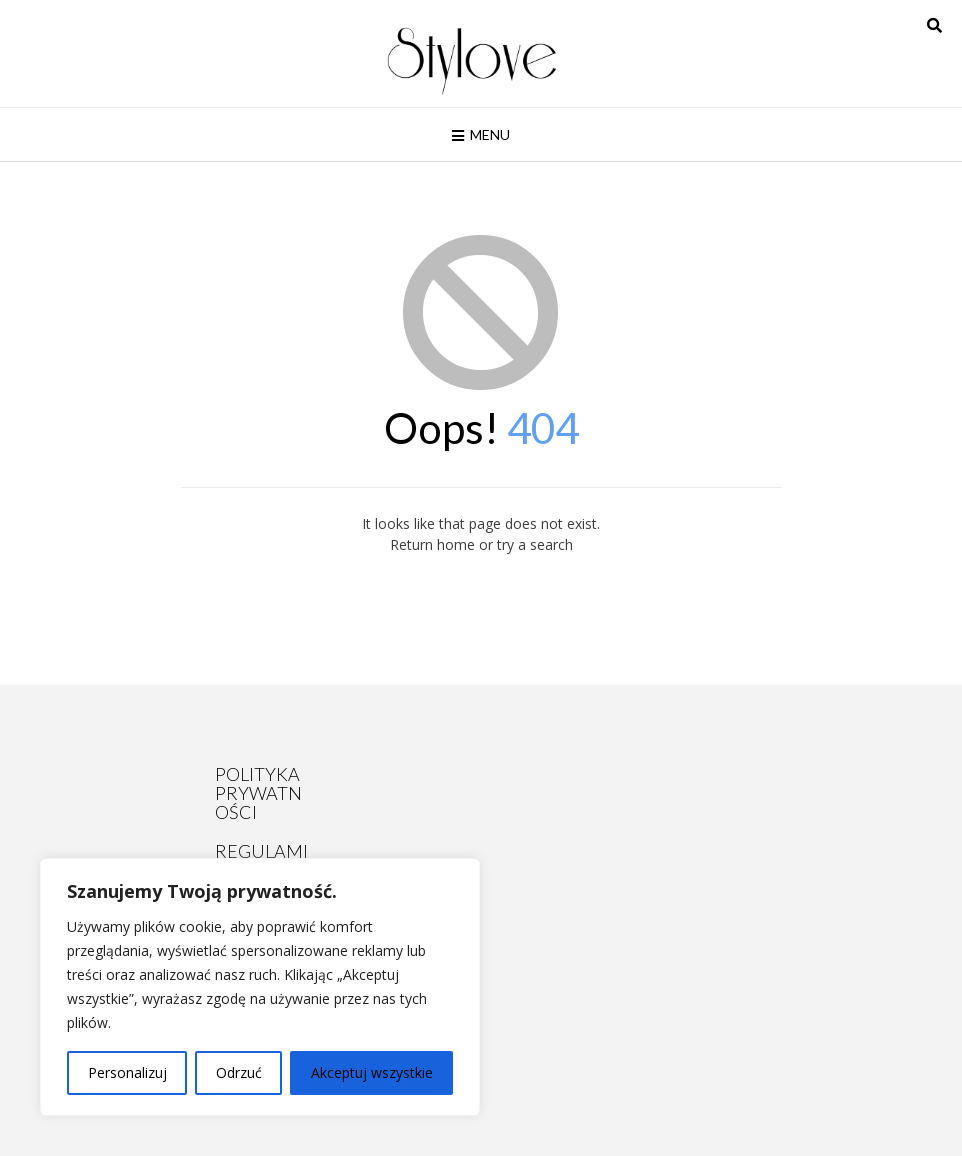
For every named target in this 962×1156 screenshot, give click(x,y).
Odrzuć (239, 1072)
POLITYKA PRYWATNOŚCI (258, 793)
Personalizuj (127, 1072)
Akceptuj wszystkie (372, 1072)
